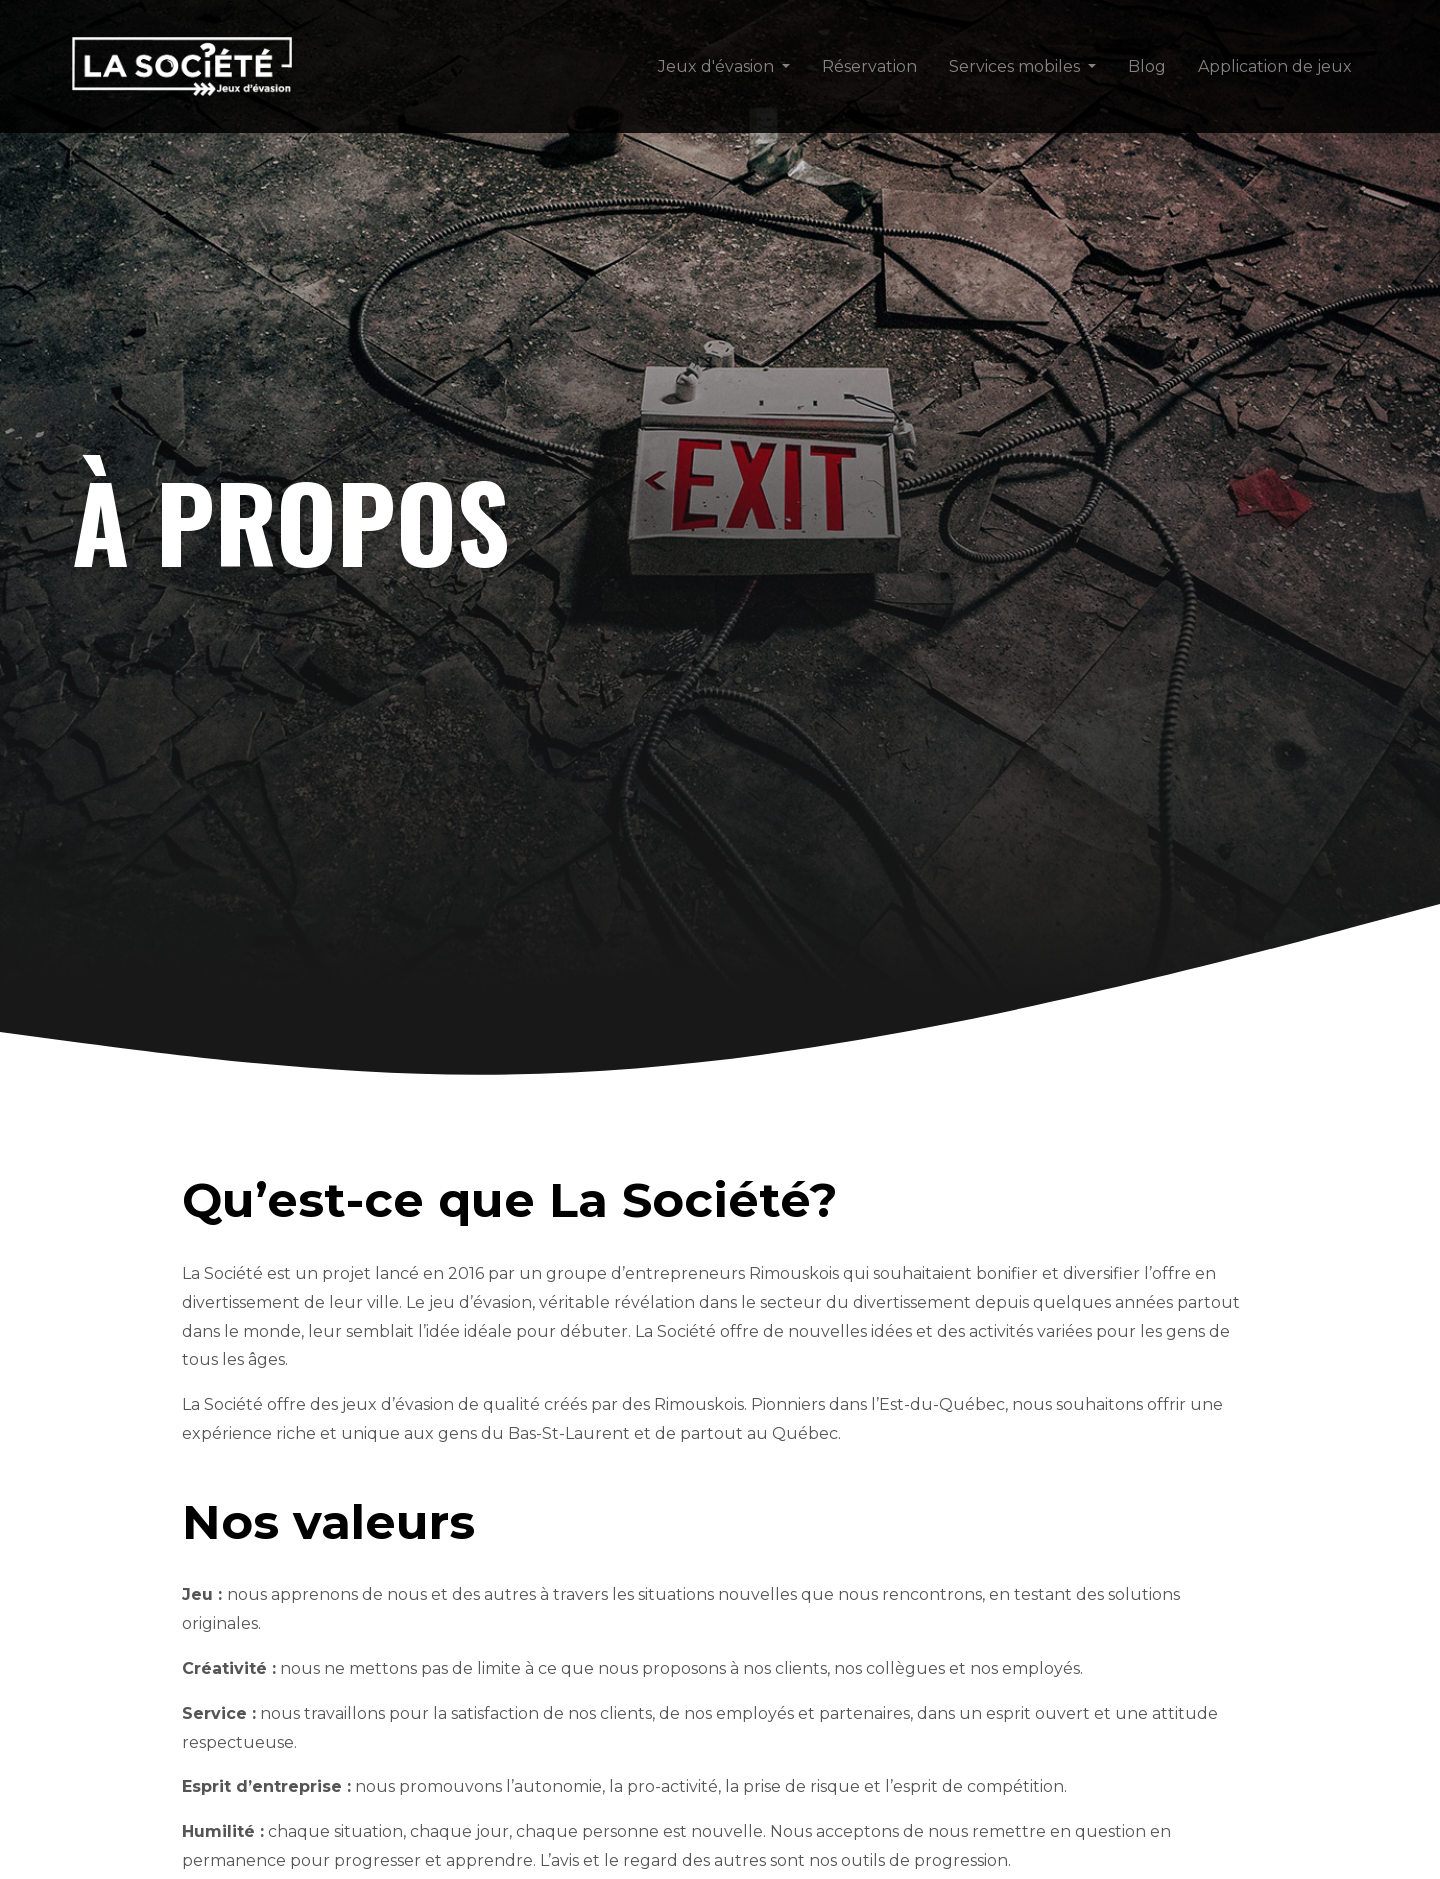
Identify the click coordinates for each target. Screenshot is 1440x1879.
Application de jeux (1275, 66)
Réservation (869, 66)
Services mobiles (1014, 66)
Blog (1147, 66)
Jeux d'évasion (716, 66)
